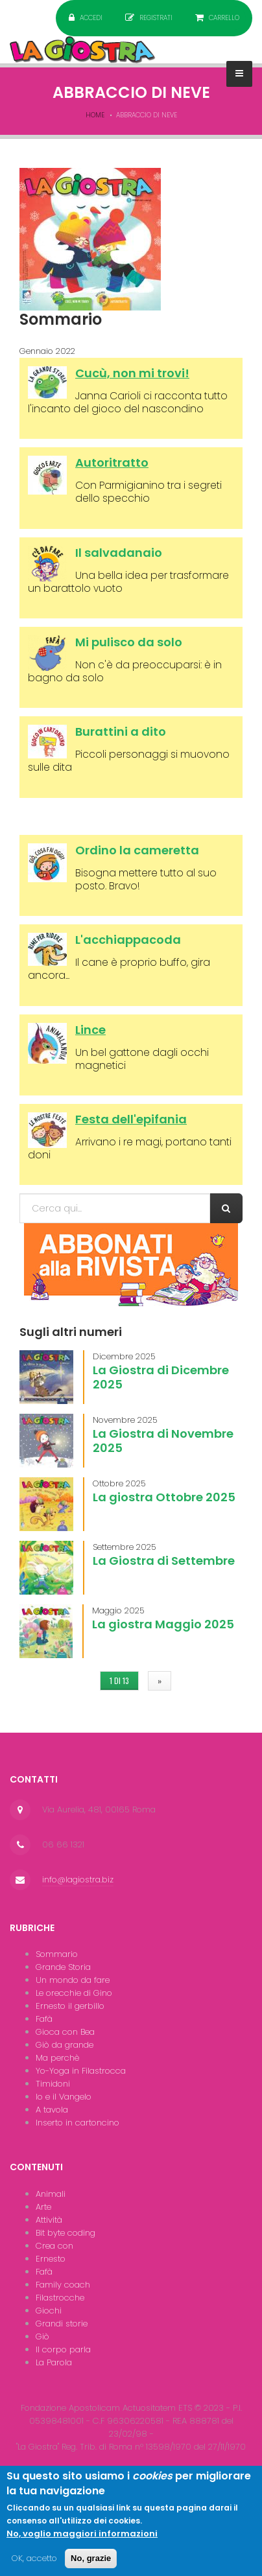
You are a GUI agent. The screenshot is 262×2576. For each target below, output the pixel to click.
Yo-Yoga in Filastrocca (81, 2071)
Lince (90, 1030)
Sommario (57, 1954)
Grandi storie (62, 2323)
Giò (42, 2336)
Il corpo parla (63, 2349)
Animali (51, 2194)
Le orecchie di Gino (74, 1993)
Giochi (49, 2310)
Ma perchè (57, 2058)
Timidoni (53, 2084)
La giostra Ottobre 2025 (164, 1497)
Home (95, 115)
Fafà (44, 2019)
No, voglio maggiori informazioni (82, 2542)
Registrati (156, 18)
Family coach (63, 2284)
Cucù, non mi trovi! (132, 373)
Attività (49, 2220)
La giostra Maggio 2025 (163, 1624)
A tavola (52, 2109)
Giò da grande (64, 2045)
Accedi (91, 18)
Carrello (224, 18)
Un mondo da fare (73, 1980)
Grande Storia (63, 1967)
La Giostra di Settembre (164, 1560)
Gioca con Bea (65, 2032)
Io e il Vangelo (63, 2096)
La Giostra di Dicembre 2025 (161, 1377)
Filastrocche (60, 2297)
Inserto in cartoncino (77, 2122)
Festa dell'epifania (131, 1119)
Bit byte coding (65, 2233)
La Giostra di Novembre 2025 (163, 1440)
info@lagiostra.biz (77, 1879)
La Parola (54, 2362)
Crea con (54, 2246)
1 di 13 (119, 1680)
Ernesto (51, 2259)
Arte (43, 2207)
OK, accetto (34, 2567)
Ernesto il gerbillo (70, 2006)
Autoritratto (112, 462)
